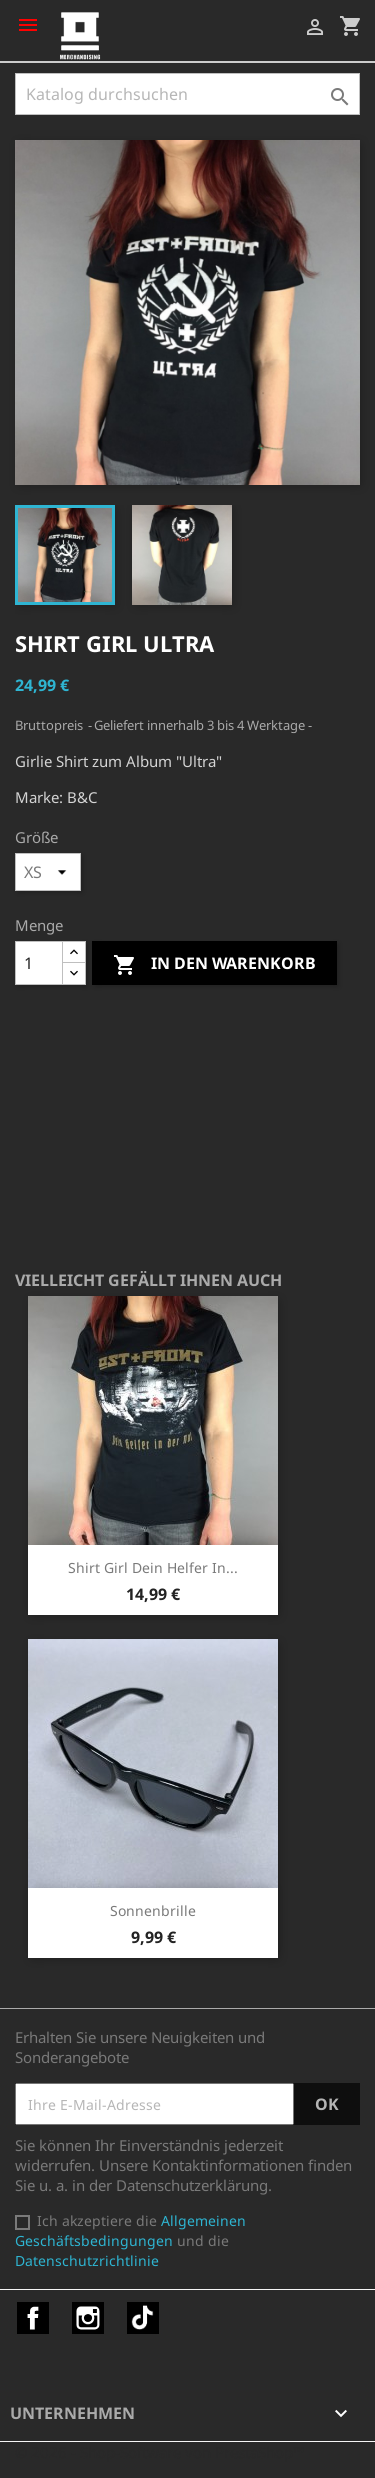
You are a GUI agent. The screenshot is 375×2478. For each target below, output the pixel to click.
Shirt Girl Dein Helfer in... (153, 1567)
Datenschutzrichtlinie (87, 2260)
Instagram (88, 2318)
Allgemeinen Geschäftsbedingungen (130, 2230)
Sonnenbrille (153, 1910)
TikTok (143, 2318)
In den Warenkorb (214, 964)
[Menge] (39, 963)
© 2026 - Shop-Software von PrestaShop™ (160, 2452)
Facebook (33, 2318)
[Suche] (187, 94)
